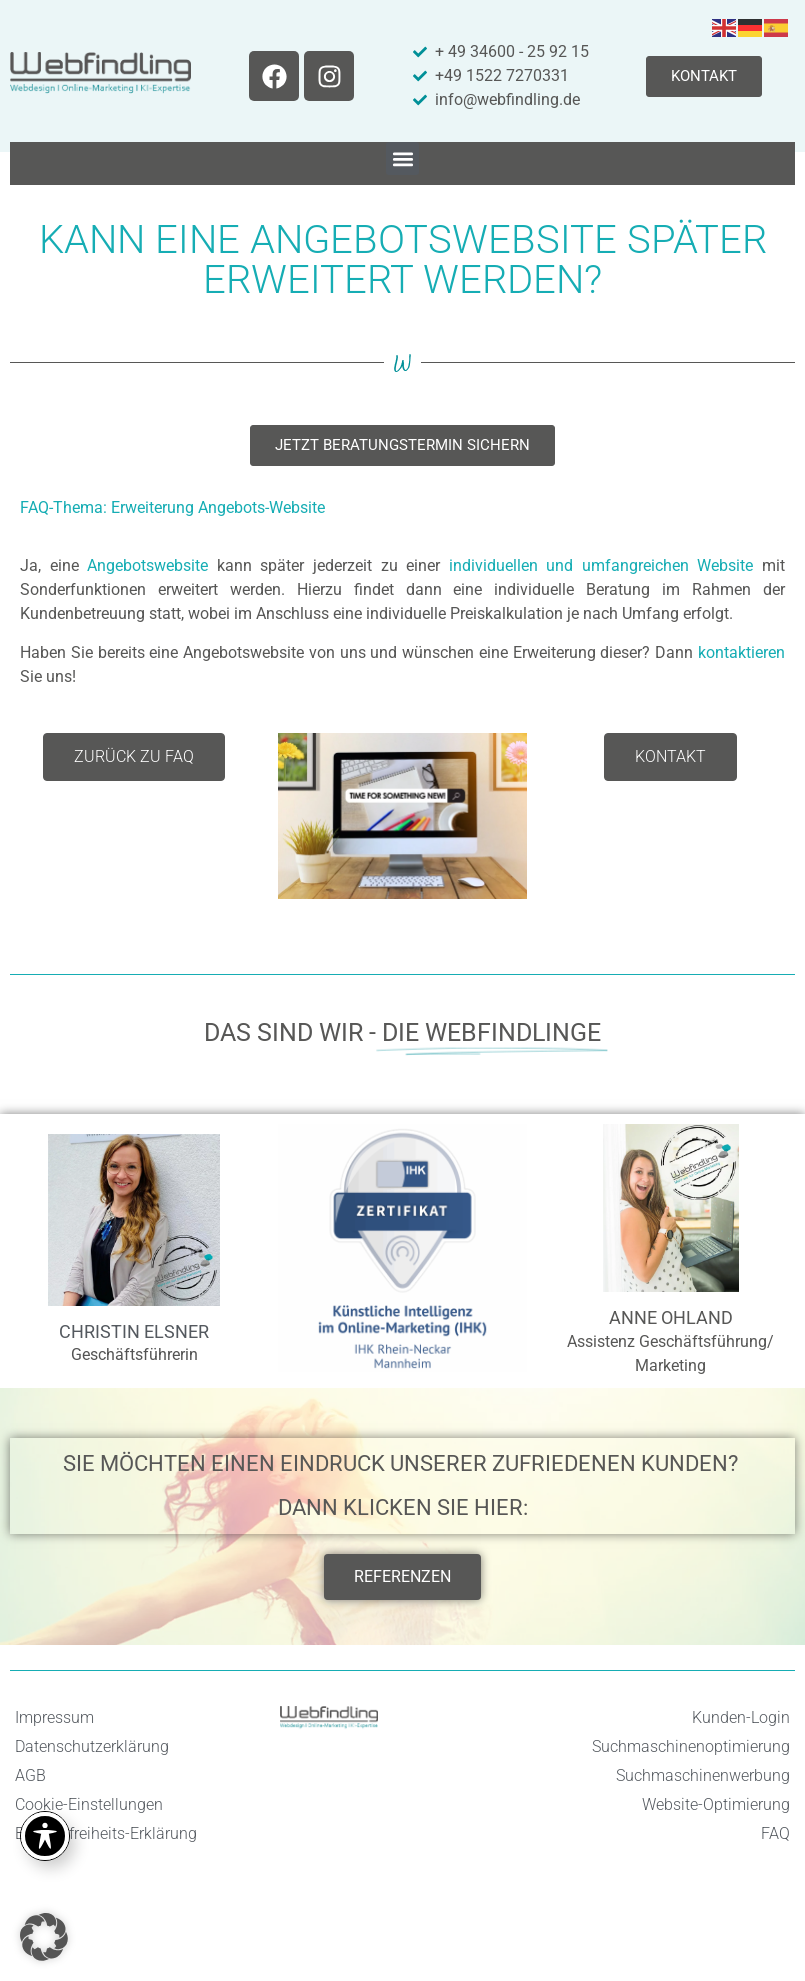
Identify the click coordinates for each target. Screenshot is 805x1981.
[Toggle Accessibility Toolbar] (45, 1836)
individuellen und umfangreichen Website (601, 565)
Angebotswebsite (147, 565)
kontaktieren (741, 652)
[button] (402, 158)
